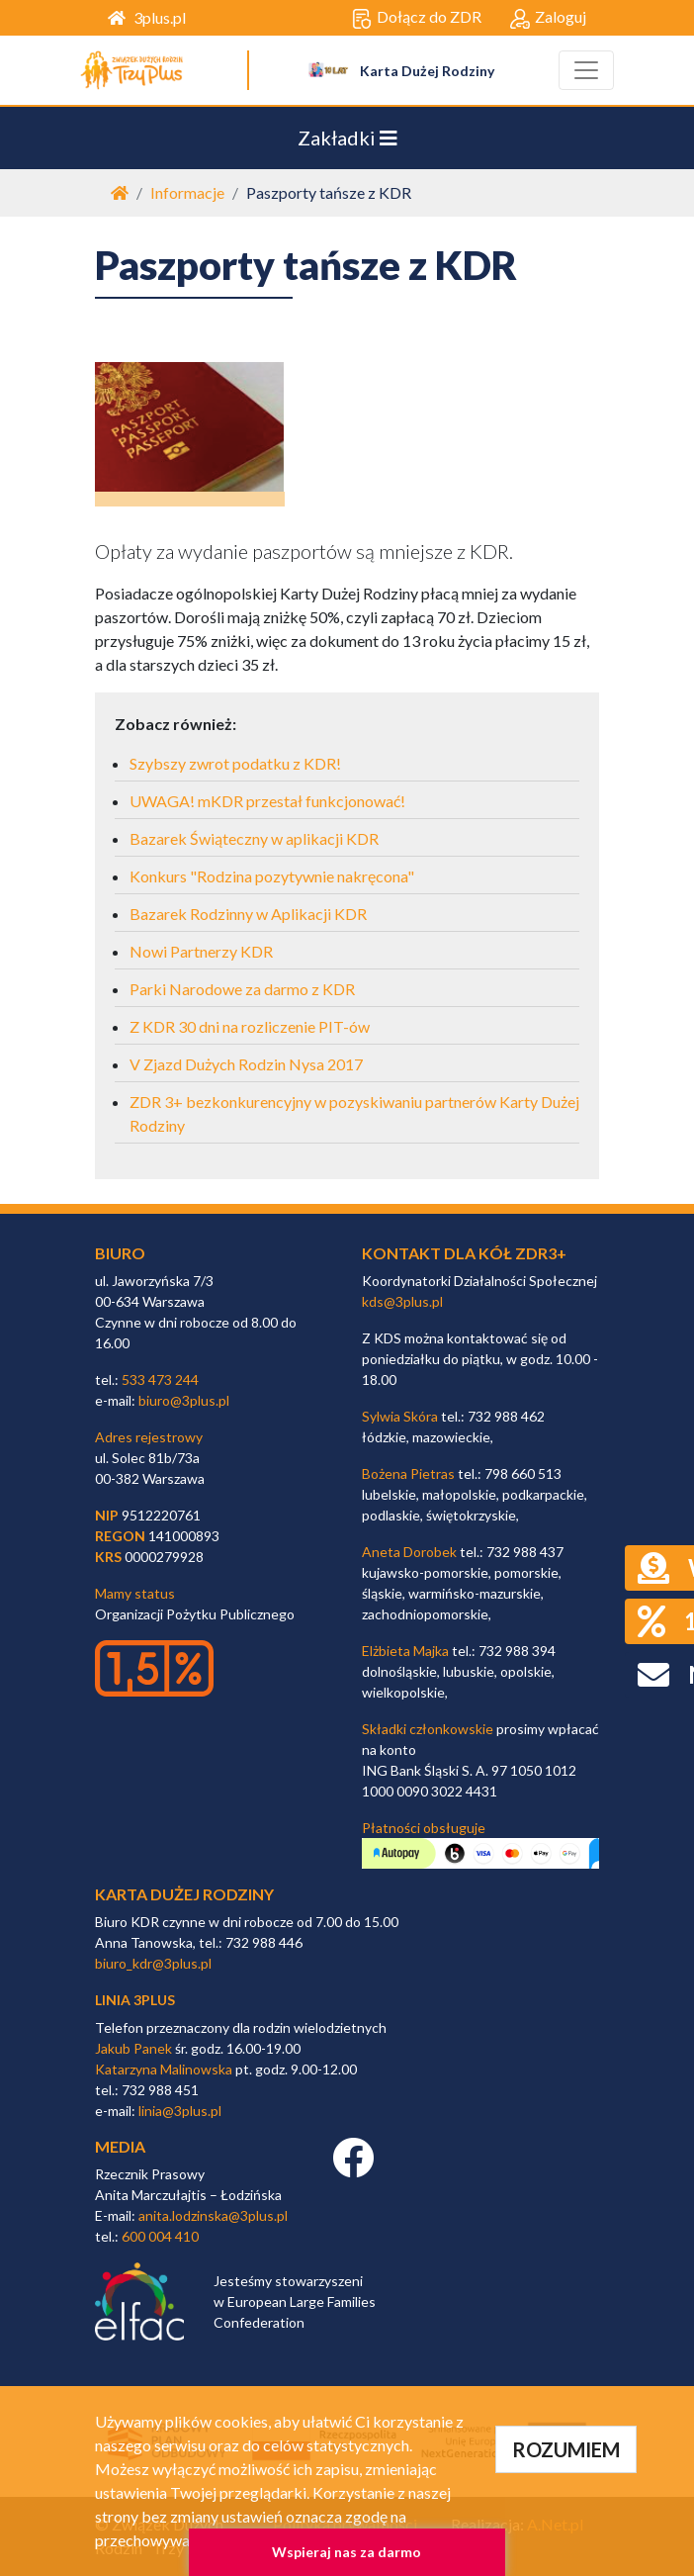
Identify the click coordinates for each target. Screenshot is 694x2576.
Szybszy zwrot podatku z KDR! (235, 763)
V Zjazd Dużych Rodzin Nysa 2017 (246, 1064)
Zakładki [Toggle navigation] (347, 137)
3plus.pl (147, 17)
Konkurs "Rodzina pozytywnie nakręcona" (272, 876)
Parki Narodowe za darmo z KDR (242, 988)
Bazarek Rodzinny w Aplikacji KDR (248, 913)
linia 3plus (135, 1999)
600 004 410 (160, 2236)
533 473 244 (160, 1379)
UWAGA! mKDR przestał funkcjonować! (267, 800)
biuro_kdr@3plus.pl (153, 1963)
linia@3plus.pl (179, 2110)
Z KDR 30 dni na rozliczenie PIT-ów (250, 1026)
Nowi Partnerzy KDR (201, 951)
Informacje (187, 192)
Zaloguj (548, 18)
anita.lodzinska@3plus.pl (213, 2215)
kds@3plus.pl (402, 1301)
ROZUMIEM (566, 2449)
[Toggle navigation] (586, 70)
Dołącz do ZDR (416, 18)
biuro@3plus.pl (183, 1400)
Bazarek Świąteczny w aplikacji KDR (254, 838)
